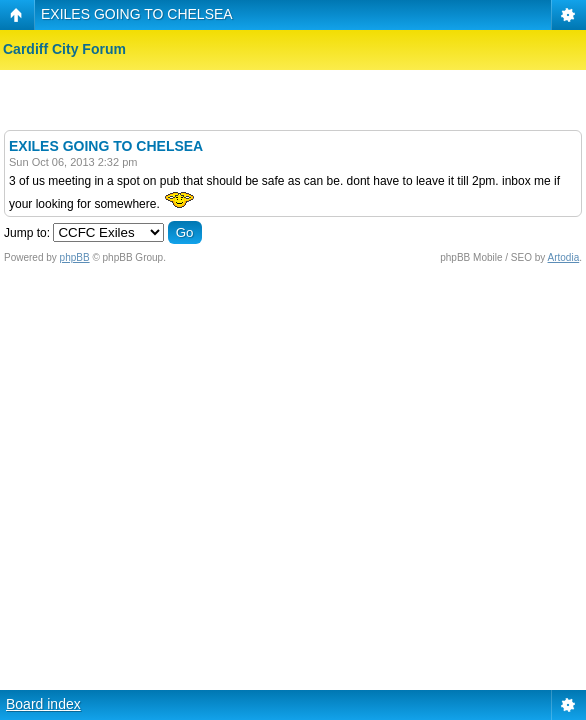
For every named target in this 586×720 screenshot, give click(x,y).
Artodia (564, 257)
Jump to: (27, 233)
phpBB (75, 257)
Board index (43, 704)
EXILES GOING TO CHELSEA (137, 14)
